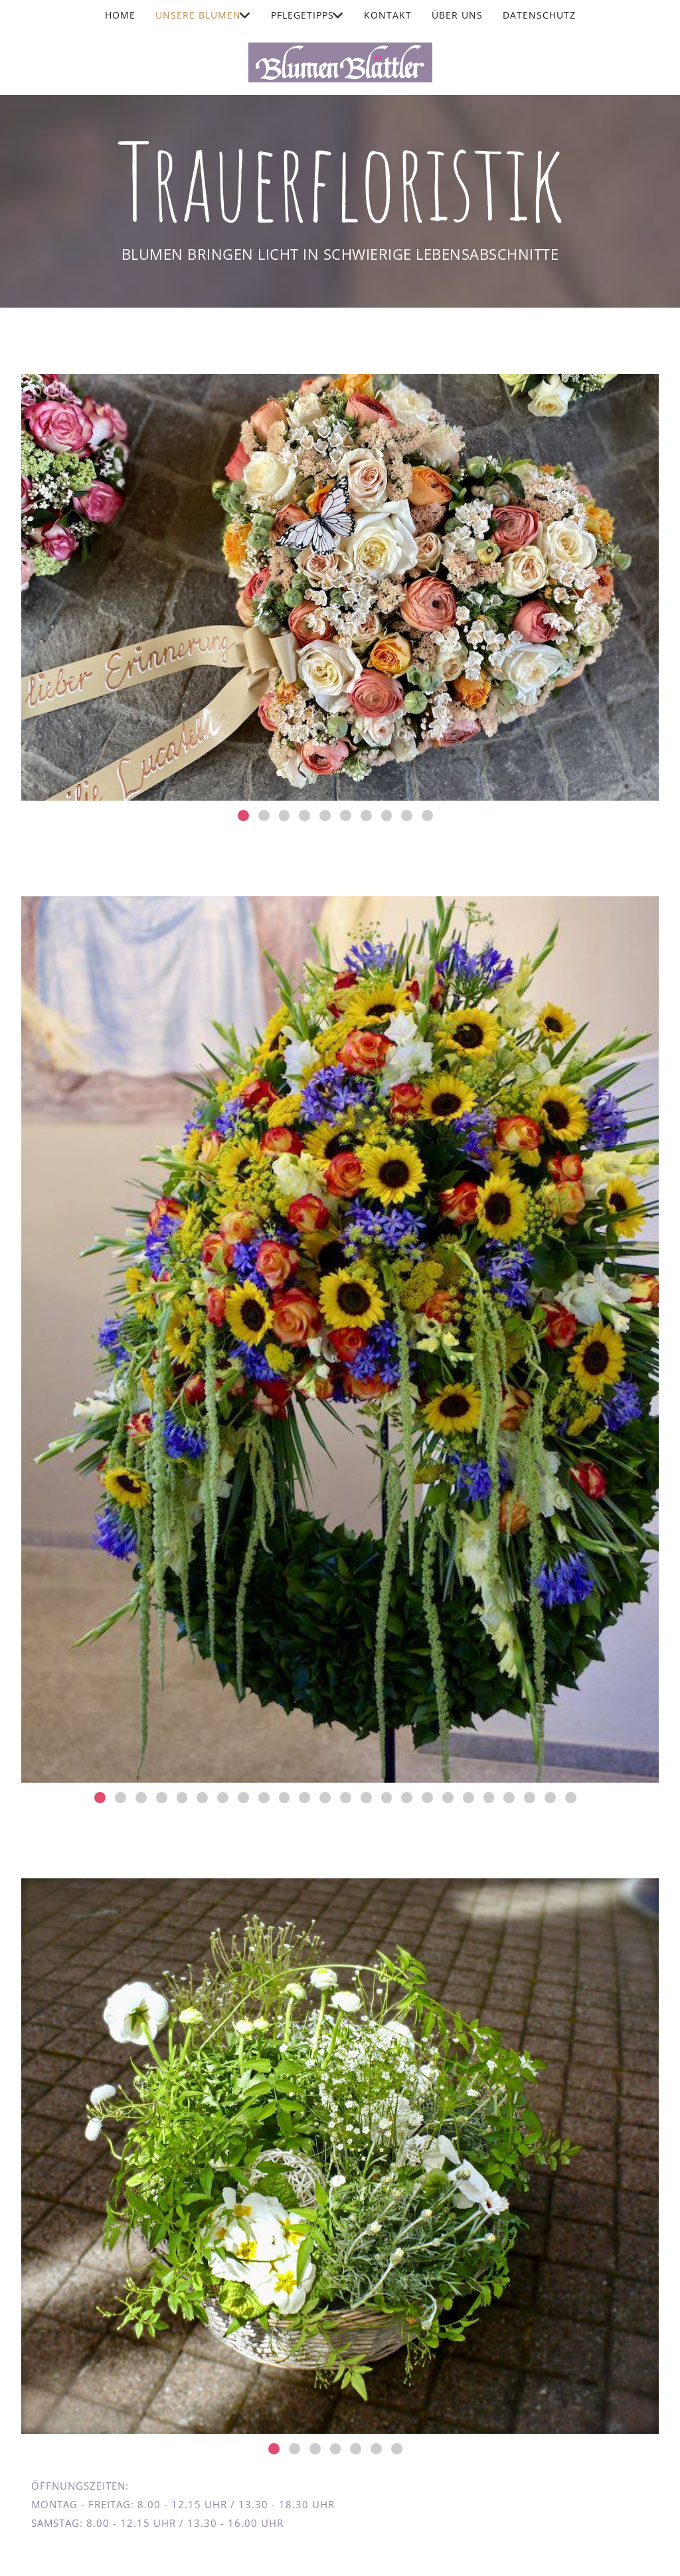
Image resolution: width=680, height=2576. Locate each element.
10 (427, 815)
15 (386, 1797)
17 (427, 1797)
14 (366, 1797)
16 (406, 1797)
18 (448, 1797)
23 (550, 1797)
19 (468, 1797)
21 (509, 1797)
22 (529, 1797)
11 (304, 1797)
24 (570, 1797)
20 (489, 1797)
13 (345, 1797)
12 (325, 1797)
